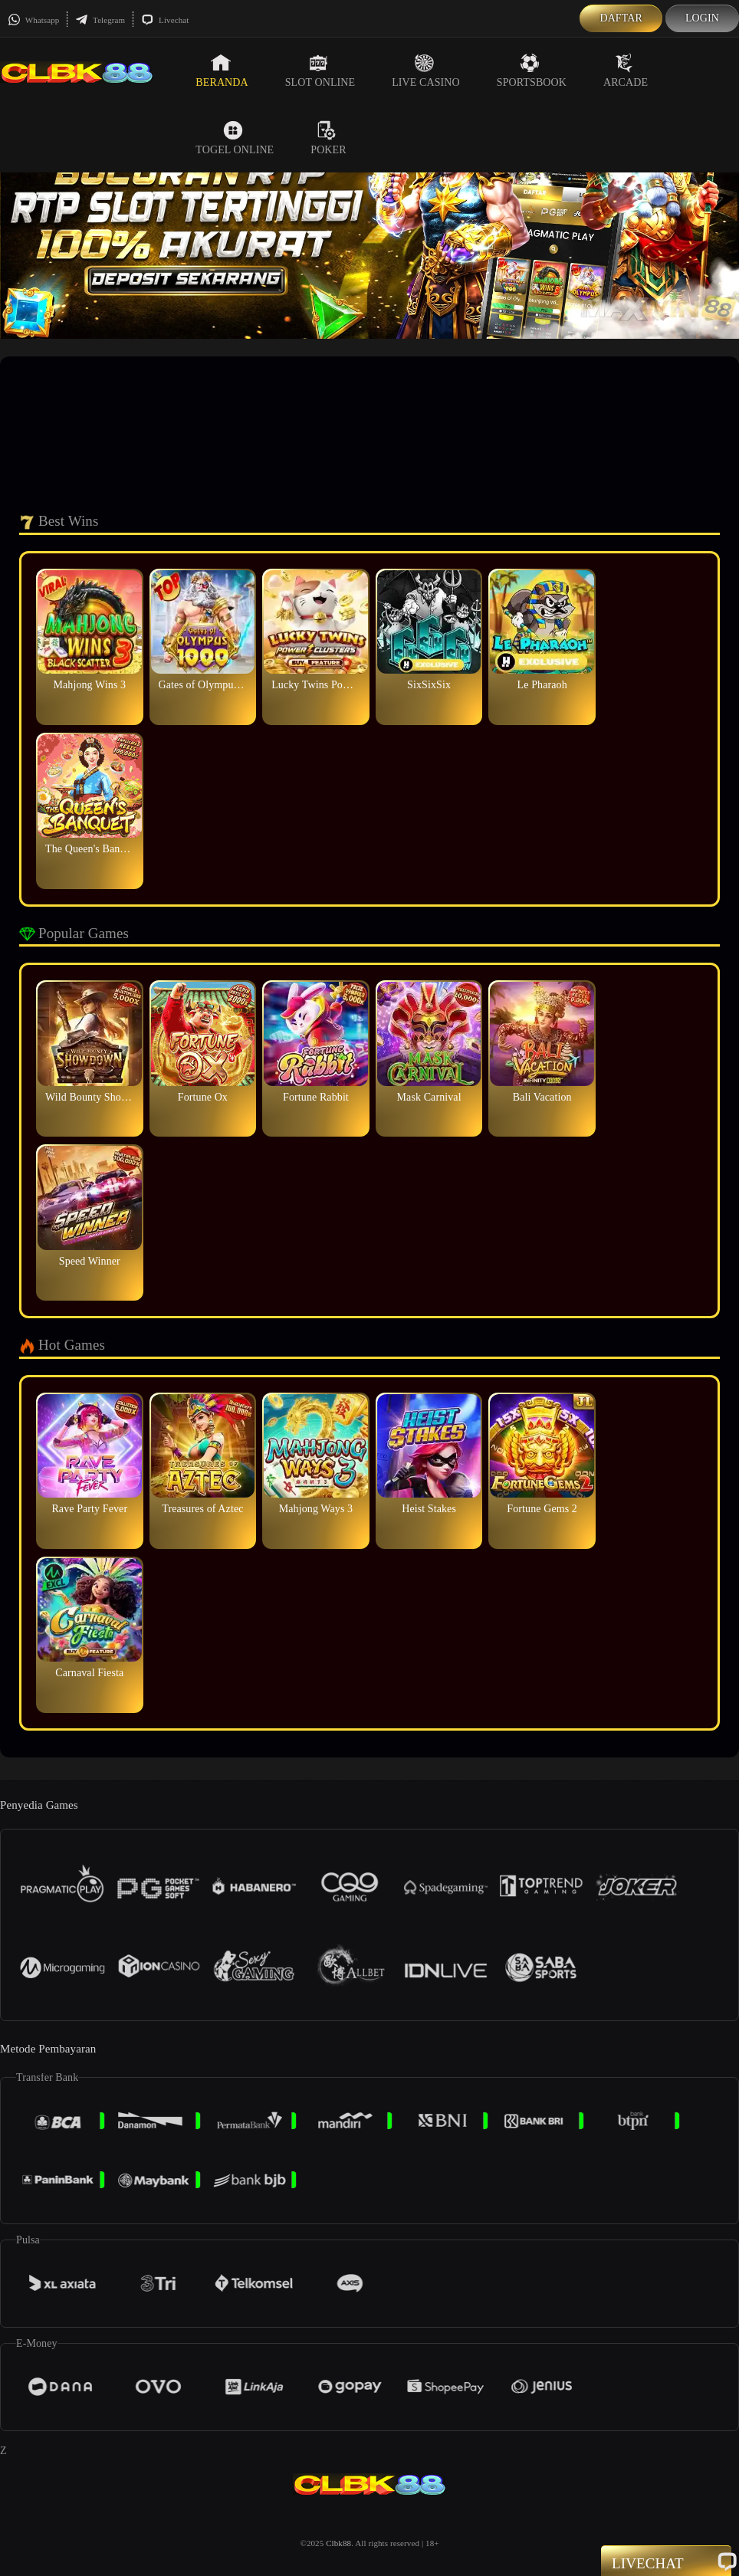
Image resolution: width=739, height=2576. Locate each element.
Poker (328, 138)
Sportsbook (532, 70)
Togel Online (234, 138)
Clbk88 (338, 2543)
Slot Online (320, 70)
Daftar (620, 18)
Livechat (165, 20)
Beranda (221, 70)
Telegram (100, 20)
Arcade (625, 70)
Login (702, 18)
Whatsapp (33, 20)
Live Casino (426, 70)
